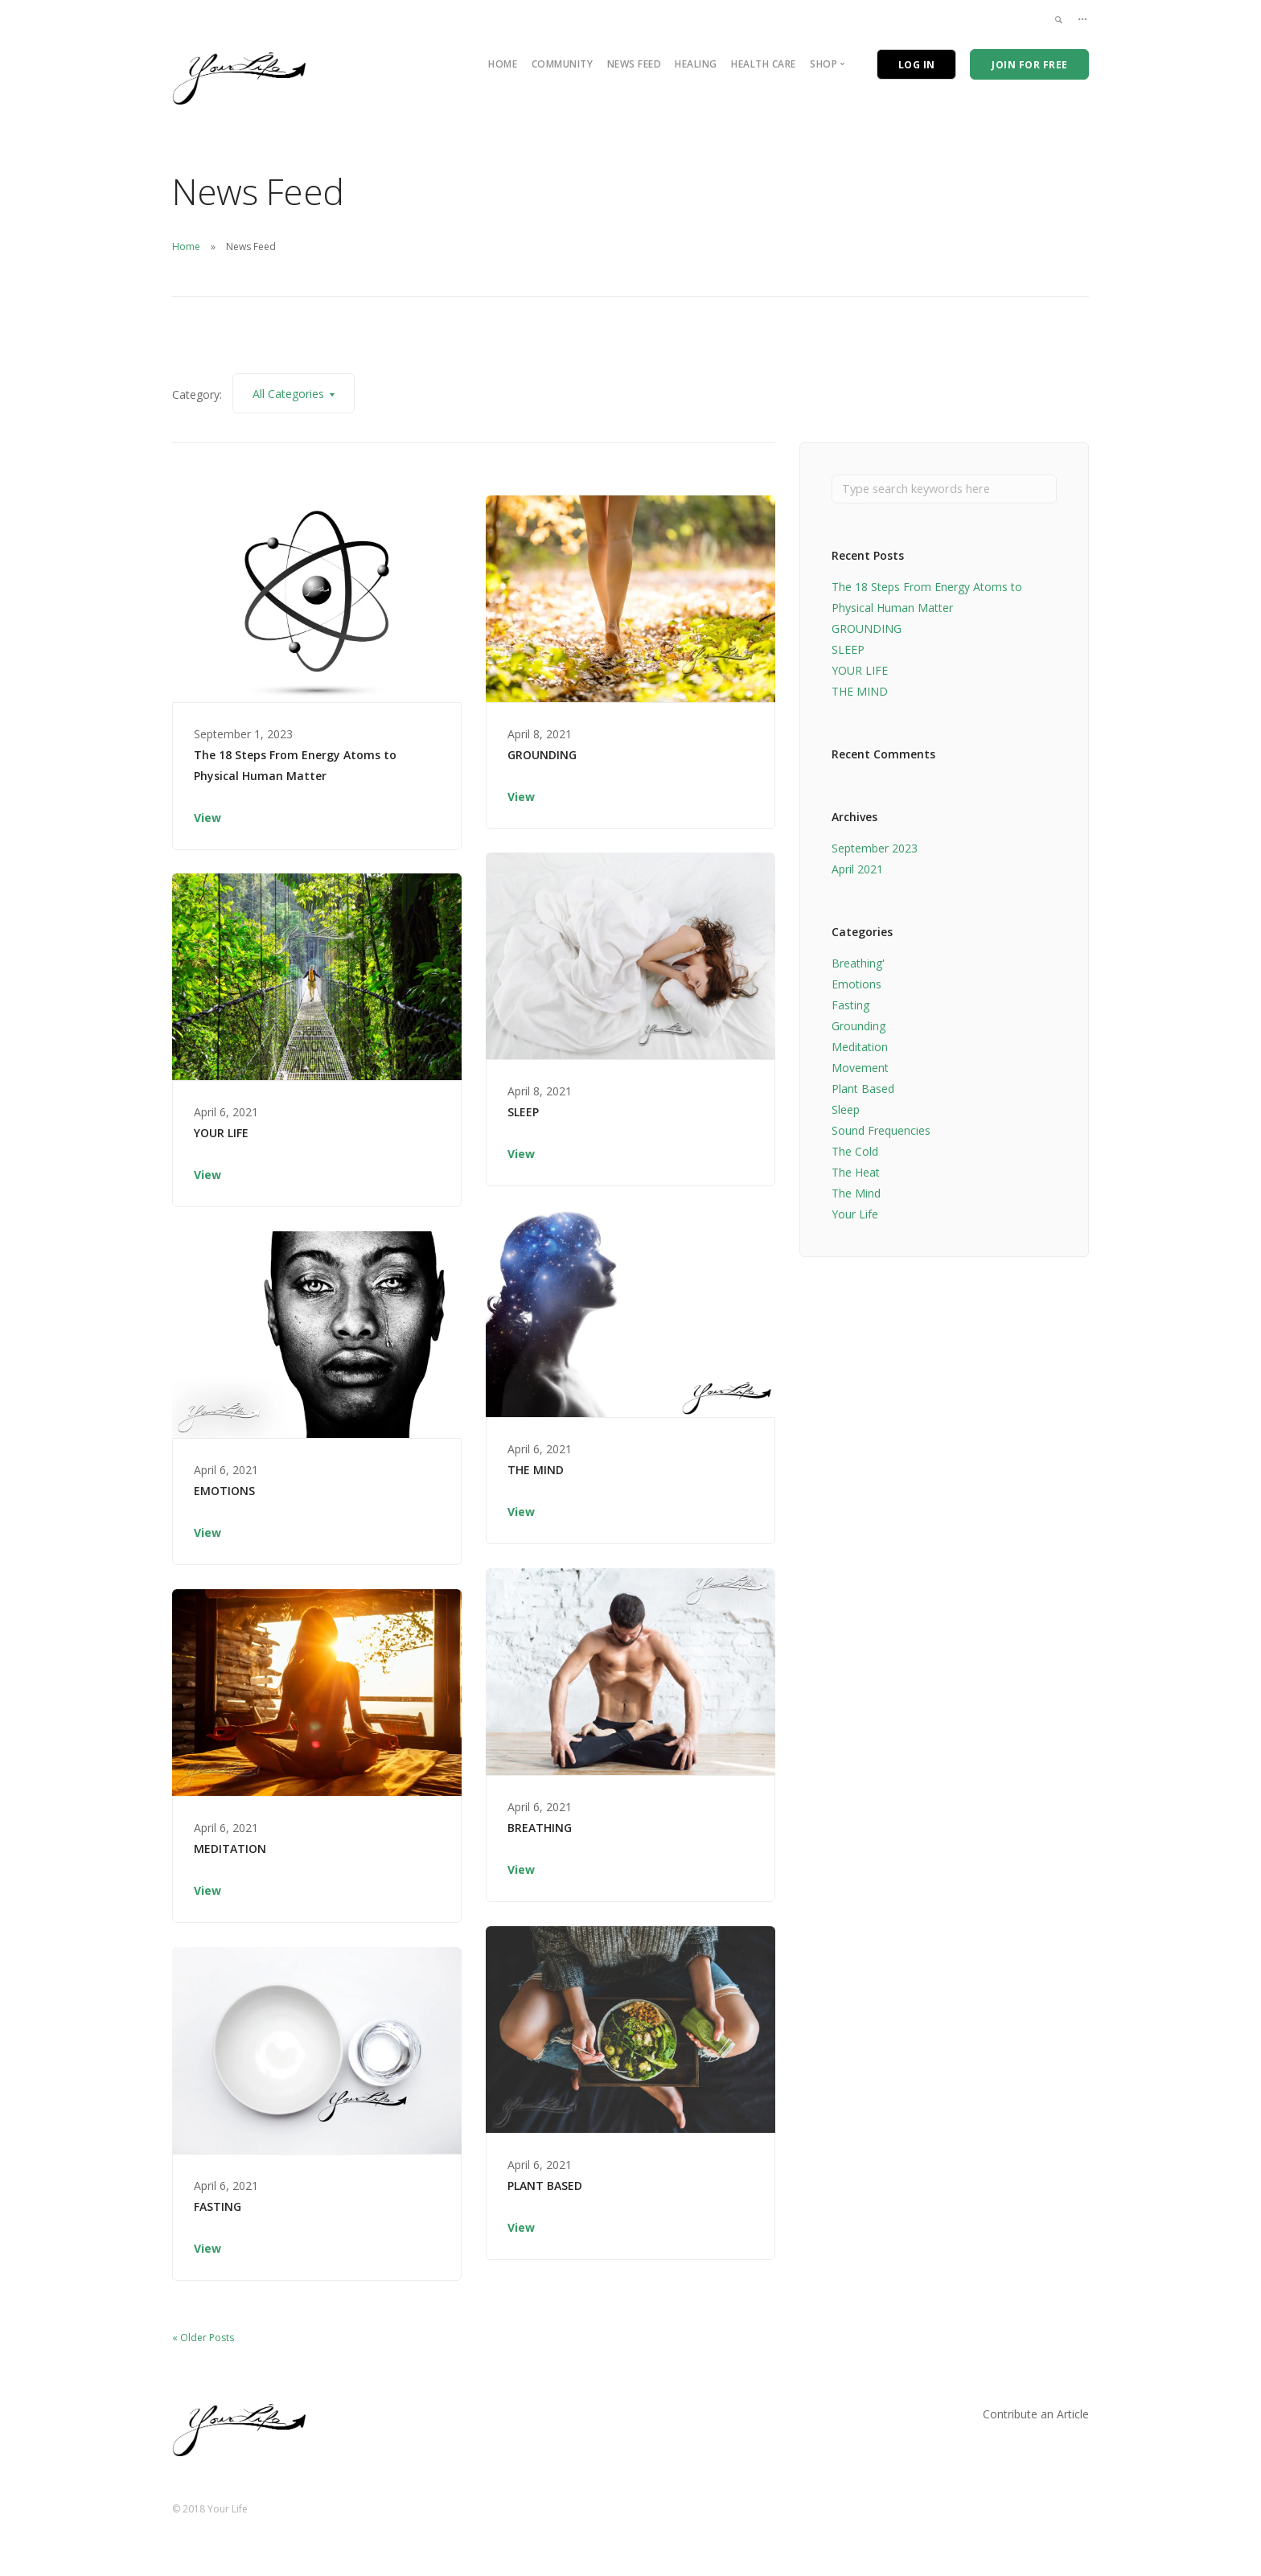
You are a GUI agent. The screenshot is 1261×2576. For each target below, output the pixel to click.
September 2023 (875, 850)
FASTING (217, 2206)
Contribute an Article (1036, 2414)
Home (502, 64)
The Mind (856, 1195)
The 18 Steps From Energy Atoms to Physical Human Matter (295, 765)
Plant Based (863, 1091)
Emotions (856, 986)
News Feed (634, 64)
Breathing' (858, 965)
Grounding (858, 1028)
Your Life (855, 1216)
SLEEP (523, 1112)
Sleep (846, 1112)
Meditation (860, 1049)
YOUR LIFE (221, 1132)
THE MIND (535, 1469)
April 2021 (857, 871)
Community (563, 64)
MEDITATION (230, 1848)
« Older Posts (203, 2337)
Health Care (763, 64)
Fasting (850, 1007)
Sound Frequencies (881, 1132)
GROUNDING (542, 754)
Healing (696, 64)
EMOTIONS (224, 1490)
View (207, 817)
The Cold (855, 1153)
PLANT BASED (544, 2185)
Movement (860, 1070)
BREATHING (539, 1827)
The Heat (856, 1174)
